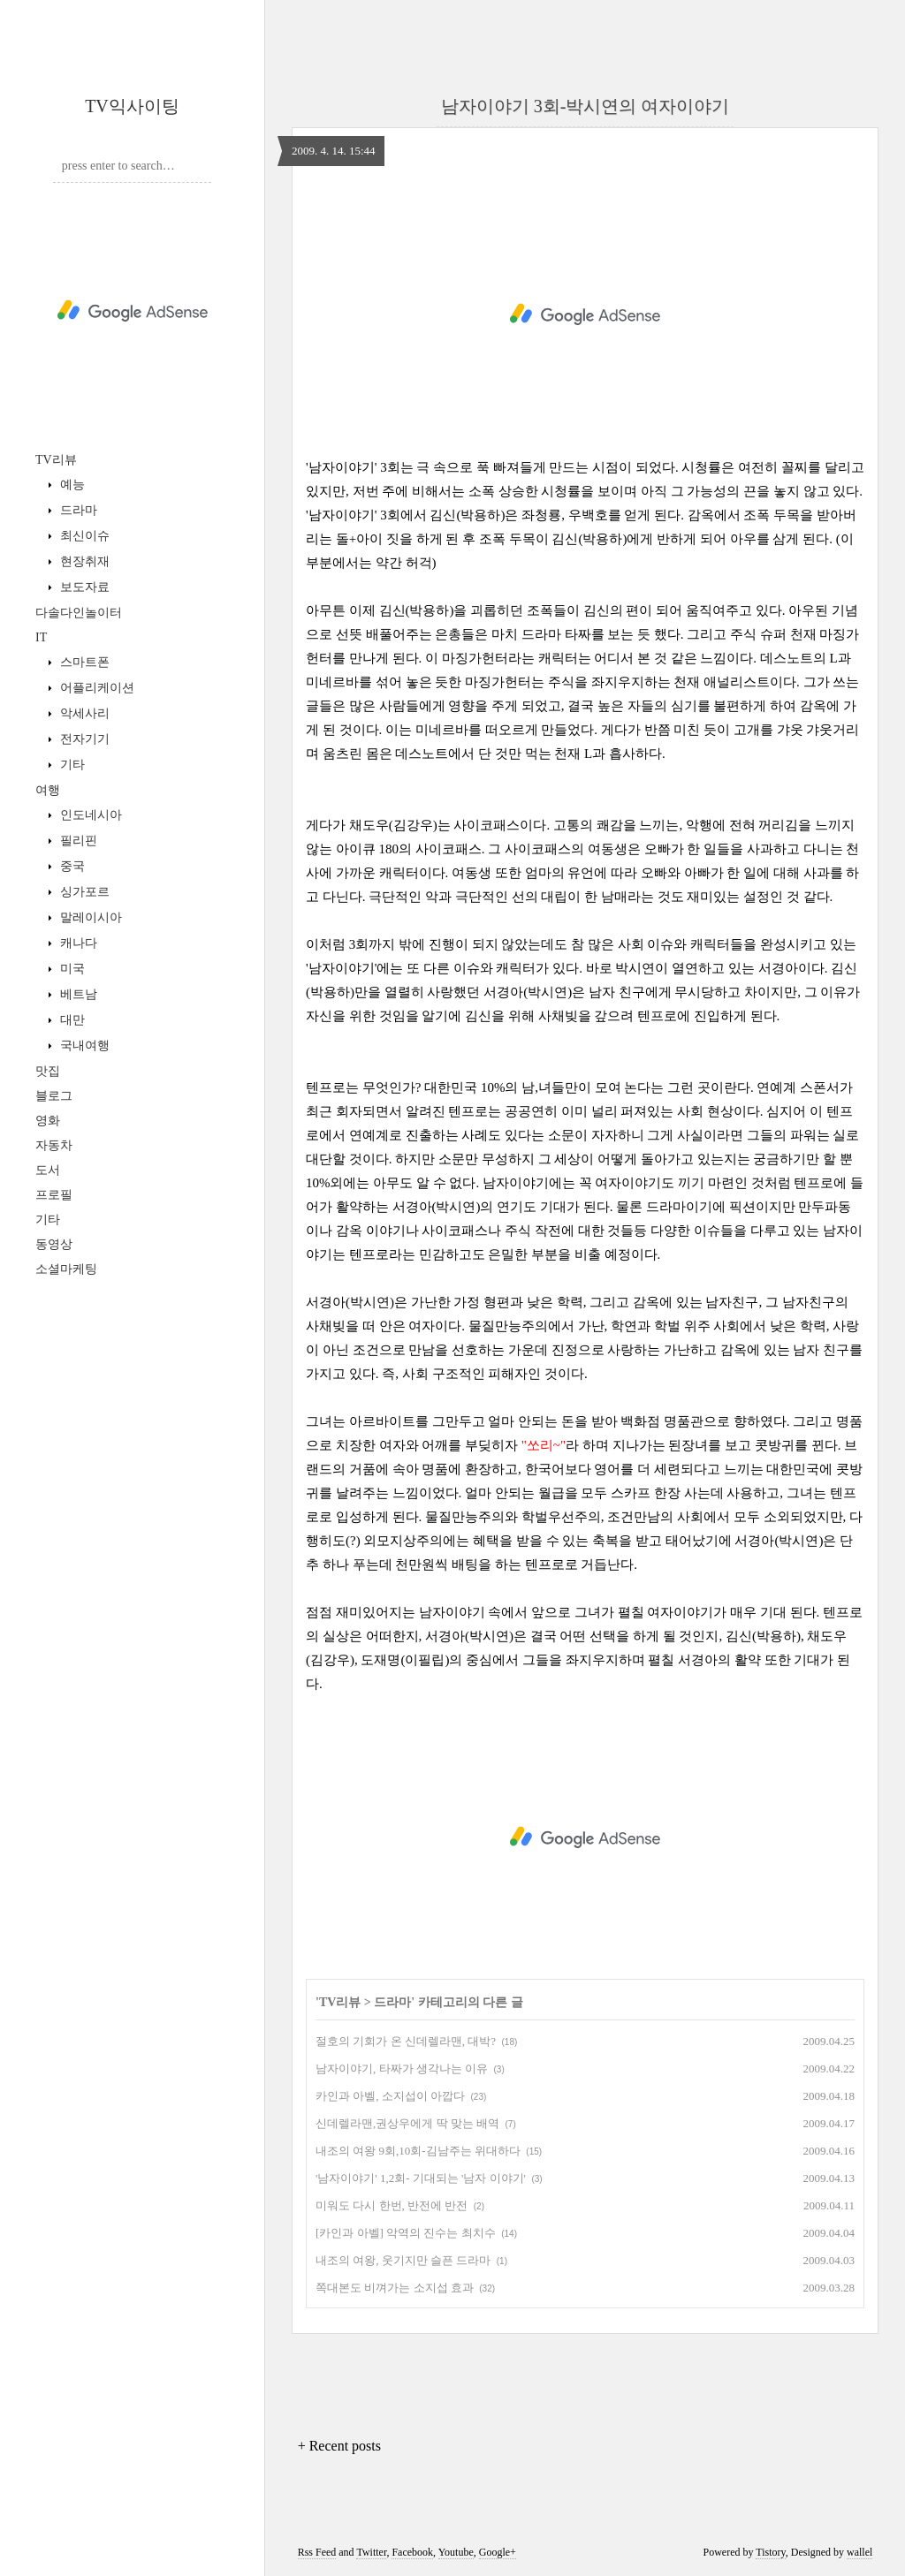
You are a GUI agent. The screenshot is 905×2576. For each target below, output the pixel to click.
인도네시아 (89, 815)
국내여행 (83, 1045)
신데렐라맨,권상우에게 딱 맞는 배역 (407, 2123)
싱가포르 (83, 891)
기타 (71, 764)
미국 (71, 968)
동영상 (53, 1244)
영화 (47, 1120)
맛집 (47, 1071)
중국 (71, 866)
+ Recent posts (339, 2445)
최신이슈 (83, 535)
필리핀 (77, 840)
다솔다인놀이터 (78, 612)
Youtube (456, 2552)
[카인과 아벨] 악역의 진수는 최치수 (406, 2232)
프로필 (53, 1194)
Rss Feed (317, 2552)
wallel (859, 2552)
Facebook (412, 2552)
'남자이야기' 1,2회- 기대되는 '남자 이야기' (421, 2178)
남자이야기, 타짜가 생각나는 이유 (402, 2068)
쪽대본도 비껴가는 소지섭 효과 (395, 2287)
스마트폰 (83, 662)
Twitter (371, 2552)
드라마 (77, 510)
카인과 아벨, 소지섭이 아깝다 (390, 2095)
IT (41, 637)
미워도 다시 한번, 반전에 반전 (392, 2205)
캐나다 (77, 943)
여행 (47, 790)
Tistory (770, 2552)
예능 (71, 484)
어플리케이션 (95, 687)
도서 (47, 1170)
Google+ (497, 2552)
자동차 (53, 1145)
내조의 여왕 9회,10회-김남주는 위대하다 (418, 2150)
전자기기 (83, 739)
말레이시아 (89, 917)
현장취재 (83, 561)
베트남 (77, 994)
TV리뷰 (56, 459)
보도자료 (83, 587)
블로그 (53, 1095)
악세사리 (83, 713)
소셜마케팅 (66, 1269)
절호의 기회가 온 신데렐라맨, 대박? (406, 2041)
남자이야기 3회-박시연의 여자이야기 (585, 106)
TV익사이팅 (132, 106)
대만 (71, 1020)
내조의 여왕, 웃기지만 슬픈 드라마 (403, 2260)
